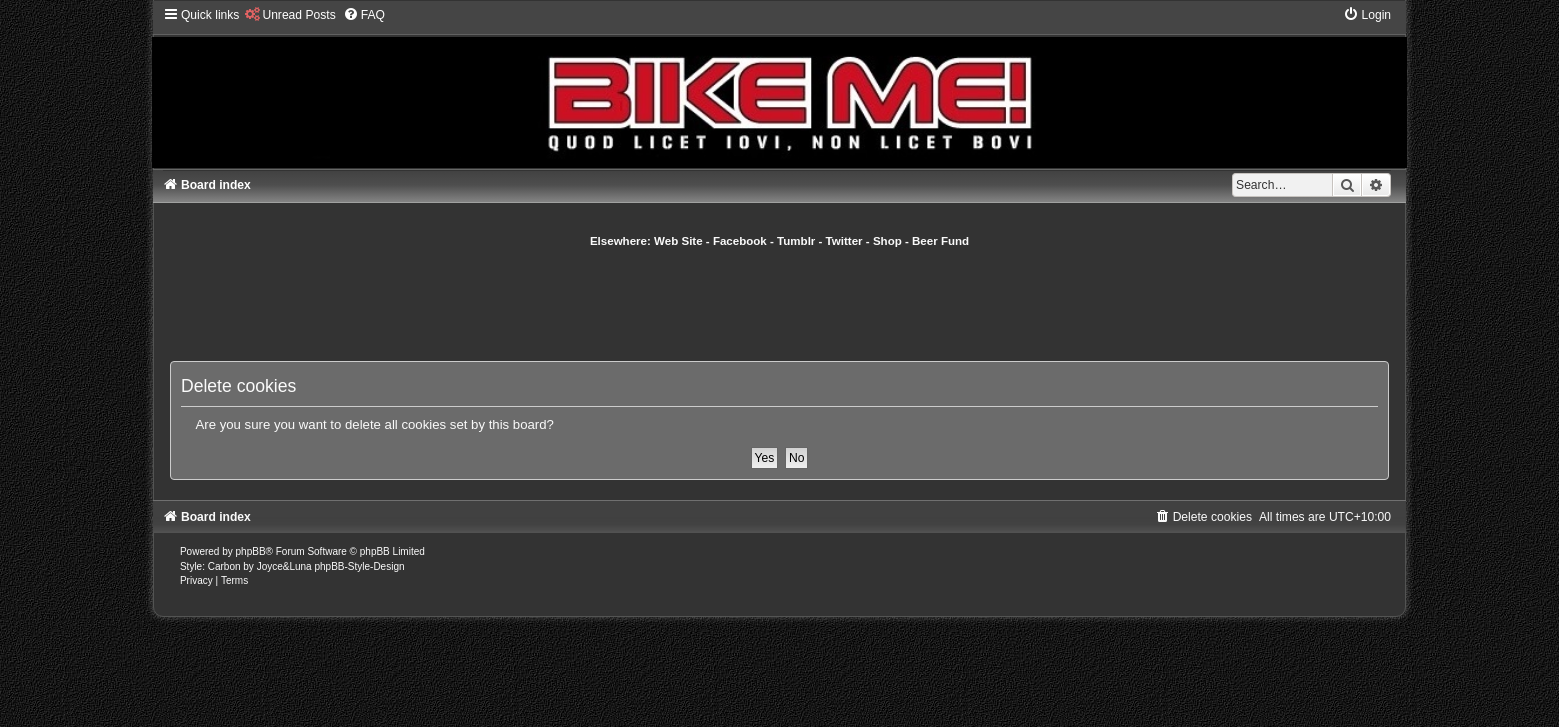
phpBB (251, 551)
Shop (887, 241)
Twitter (844, 241)
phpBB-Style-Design (359, 566)
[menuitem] (289, 15)
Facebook (740, 241)
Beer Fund (940, 241)
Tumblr (796, 241)
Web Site (678, 241)
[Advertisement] (780, 304)
